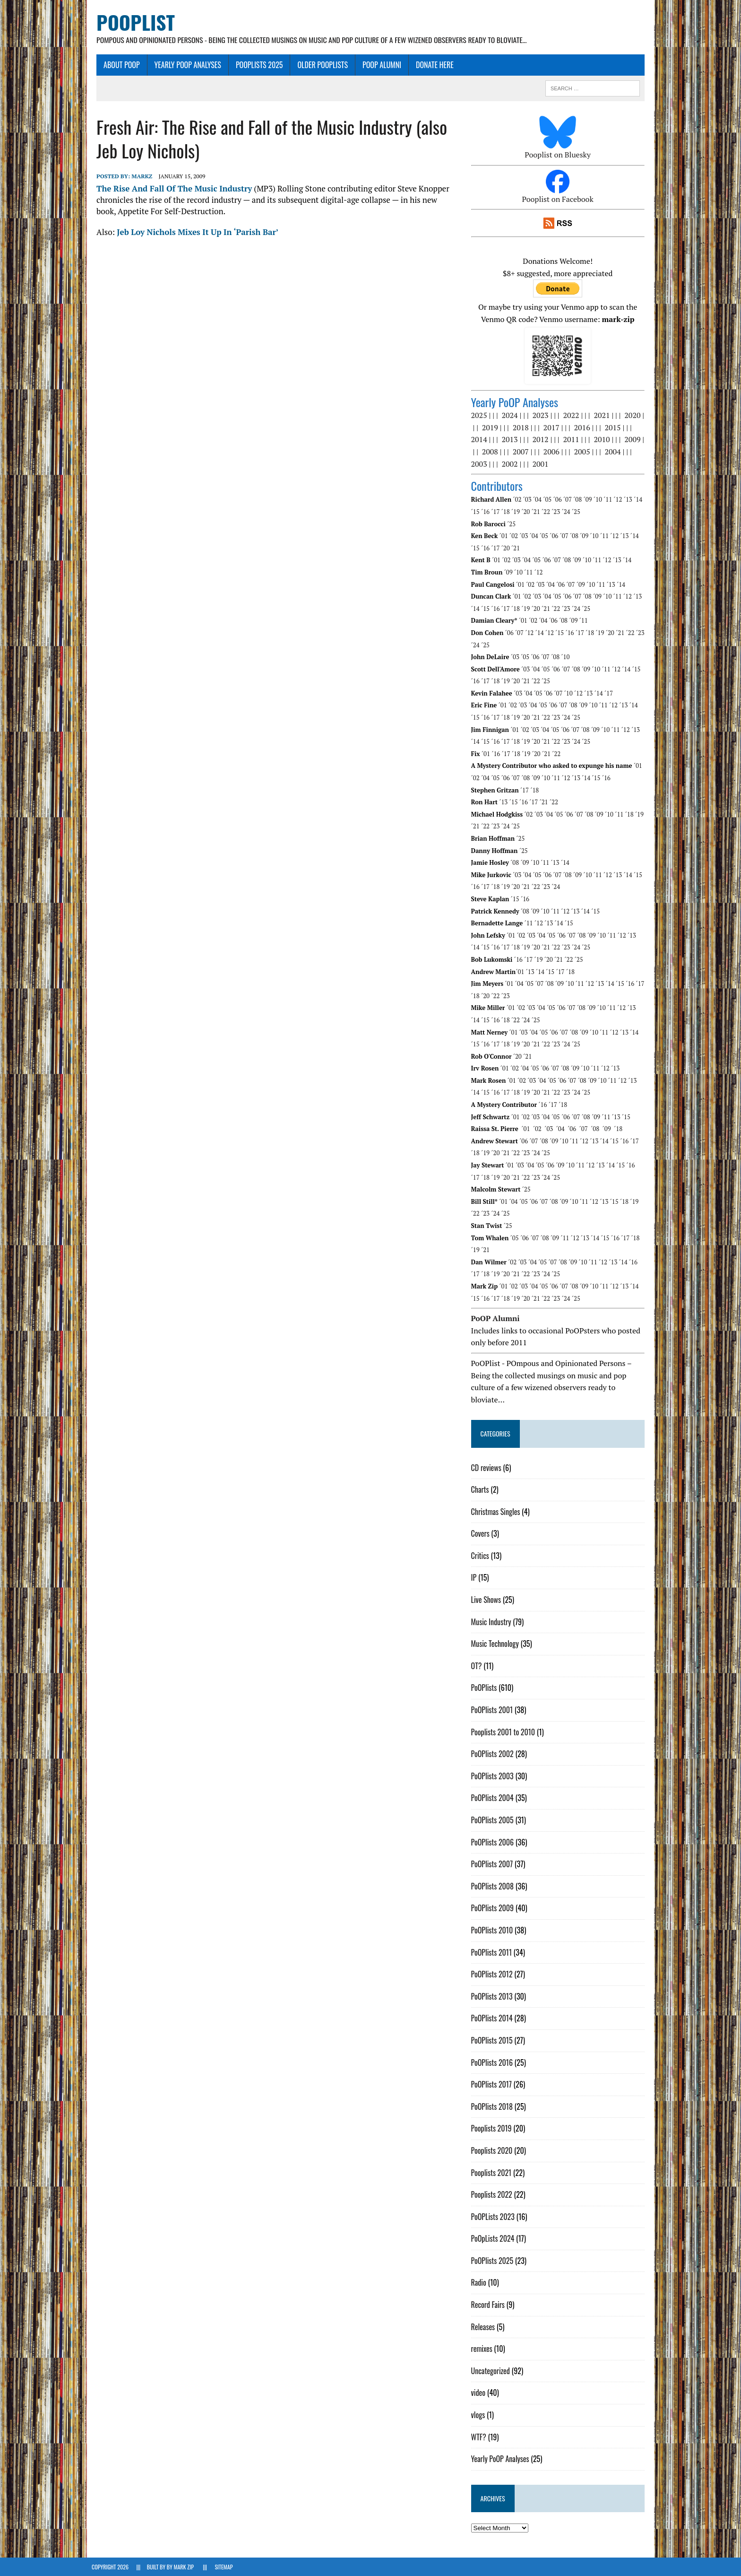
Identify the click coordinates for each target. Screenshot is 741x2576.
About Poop (117, 64)
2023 (542, 415)
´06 (559, 500)
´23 (557, 512)
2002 (511, 464)
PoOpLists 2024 (494, 2239)
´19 (517, 512)
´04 (539, 500)
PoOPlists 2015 (493, 2040)
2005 (584, 452)
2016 (584, 428)
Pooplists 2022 (493, 2195)
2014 (481, 440)
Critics (482, 1556)
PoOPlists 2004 (494, 1798)
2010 (603, 440)
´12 (619, 500)
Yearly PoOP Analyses (182, 64)
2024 (511, 415)
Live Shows (487, 1600)
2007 (522, 452)
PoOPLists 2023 (494, 2216)
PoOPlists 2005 (494, 1820)
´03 (529, 500)
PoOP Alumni (377, 64)
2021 (603, 415)
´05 (549, 500)
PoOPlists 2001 (494, 1710)
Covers (482, 1534)
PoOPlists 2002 (494, 1754)
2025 (481, 415)
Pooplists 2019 (493, 2128)
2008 (491, 452)
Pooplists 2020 (493, 2151)
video (480, 2393)
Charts (482, 1490)
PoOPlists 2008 (494, 1886)
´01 (505, 536)
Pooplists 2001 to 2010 (505, 1732)
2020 (634, 415)
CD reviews (488, 1467)
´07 (569, 500)
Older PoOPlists (318, 64)
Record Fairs (489, 2305)
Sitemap (224, 2567)
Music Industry (493, 1621)
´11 (609, 500)
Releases (485, 2326)
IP (475, 1578)
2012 (542, 440)
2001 (542, 464)
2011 (573, 440)
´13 (629, 500)
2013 (511, 440)
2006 (553, 452)
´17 (497, 512)
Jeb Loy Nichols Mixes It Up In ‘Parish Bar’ (193, 231)
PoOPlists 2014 (493, 2018)
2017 (553, 428)
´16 (487, 512)
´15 (477, 512)
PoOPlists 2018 (493, 2106)
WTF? (480, 2437)
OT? (478, 1666)
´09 (589, 500)
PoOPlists (486, 1688)
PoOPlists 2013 (493, 1996)
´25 (577, 512)
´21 (537, 512)
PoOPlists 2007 (494, 1864)
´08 (579, 500)
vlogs (480, 2415)
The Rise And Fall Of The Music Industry (169, 188)
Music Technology (496, 1644)
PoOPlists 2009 (494, 1908)
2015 (614, 428)
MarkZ (137, 176)
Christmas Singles (497, 1511)
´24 (567, 512)
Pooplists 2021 (493, 2172)
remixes (483, 2349)
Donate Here (430, 64)
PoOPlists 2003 (494, 1776)
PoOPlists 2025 (254, 64)
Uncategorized (492, 2371)
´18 (507, 512)
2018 (522, 428)
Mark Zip (184, 2567)
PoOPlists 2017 (493, 2084)
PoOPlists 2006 (494, 1842)
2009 (634, 440)
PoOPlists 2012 (493, 1974)
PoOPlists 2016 (493, 2062)
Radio (480, 2283)
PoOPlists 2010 (494, 1930)
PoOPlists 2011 (493, 1952)
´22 (547, 512)
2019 (491, 428)
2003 (481, 464)
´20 (527, 512)
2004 (614, 452)
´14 (640, 500)
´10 (599, 500)
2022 (573, 415)
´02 (519, 500)
